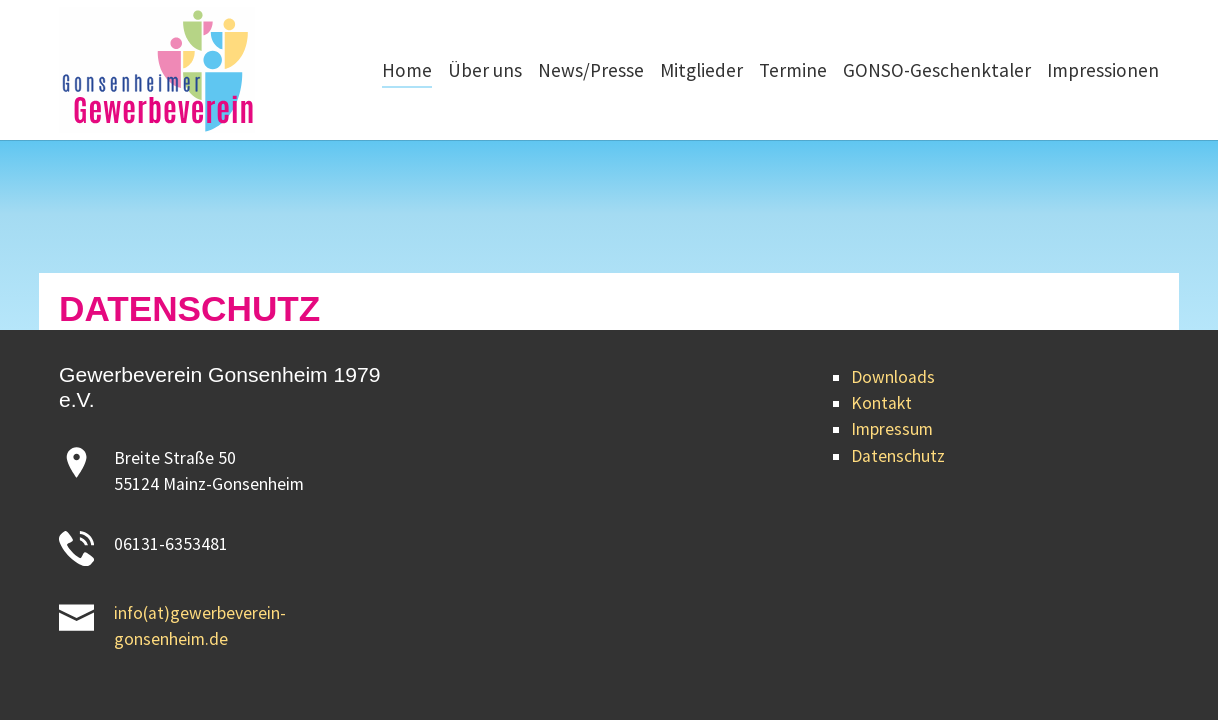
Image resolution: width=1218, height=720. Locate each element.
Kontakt (881, 403)
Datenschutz (898, 456)
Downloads (893, 377)
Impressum (892, 429)
